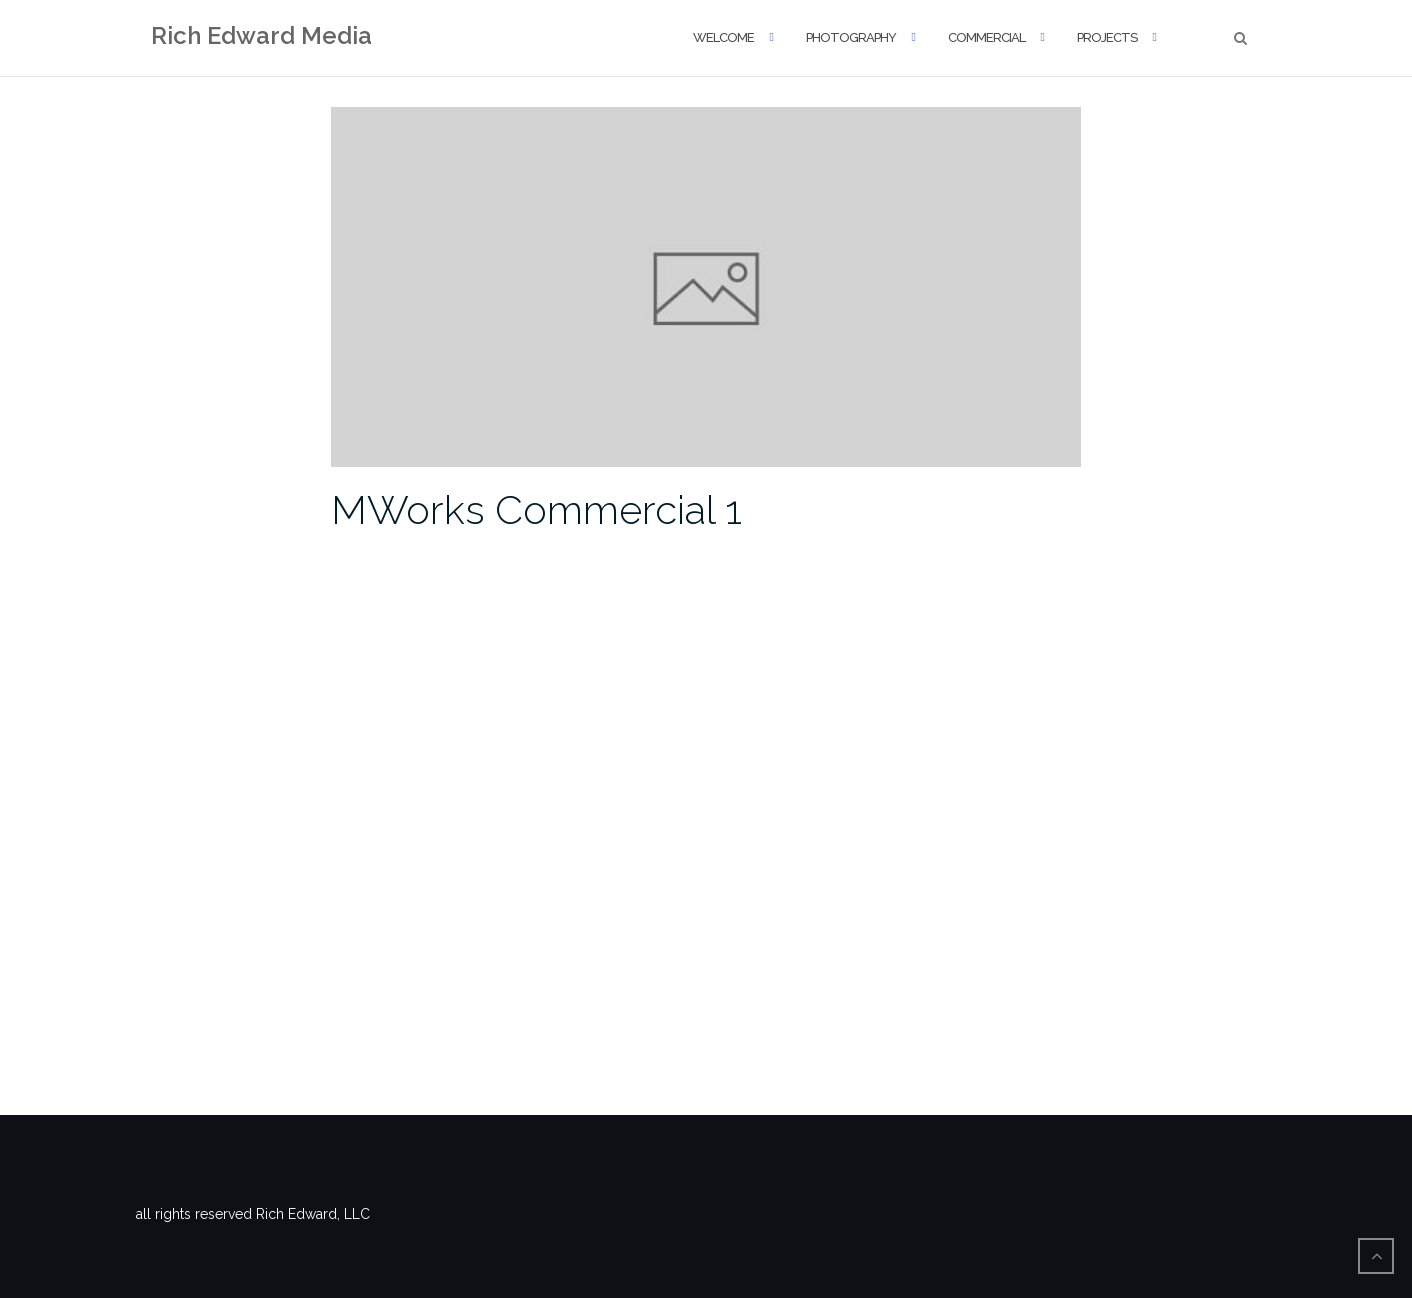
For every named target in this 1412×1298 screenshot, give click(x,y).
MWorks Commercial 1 (536, 509)
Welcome (723, 37)
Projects (1107, 37)
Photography (851, 37)
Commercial (986, 37)
